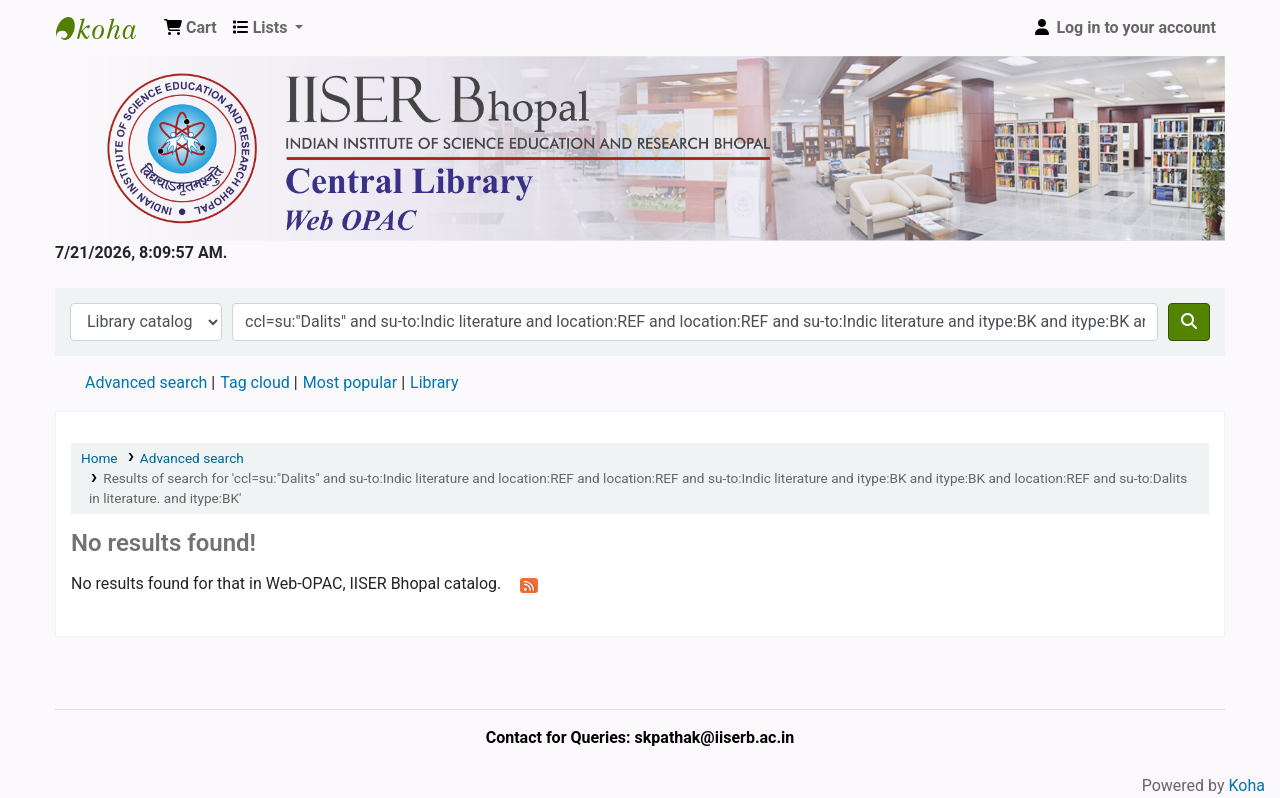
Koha (1247, 785)
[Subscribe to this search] (529, 585)
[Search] (1189, 322)
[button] (190, 28)
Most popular (350, 382)
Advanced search (146, 382)
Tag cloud (255, 382)
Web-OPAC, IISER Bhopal (106, 28)
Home (99, 458)
